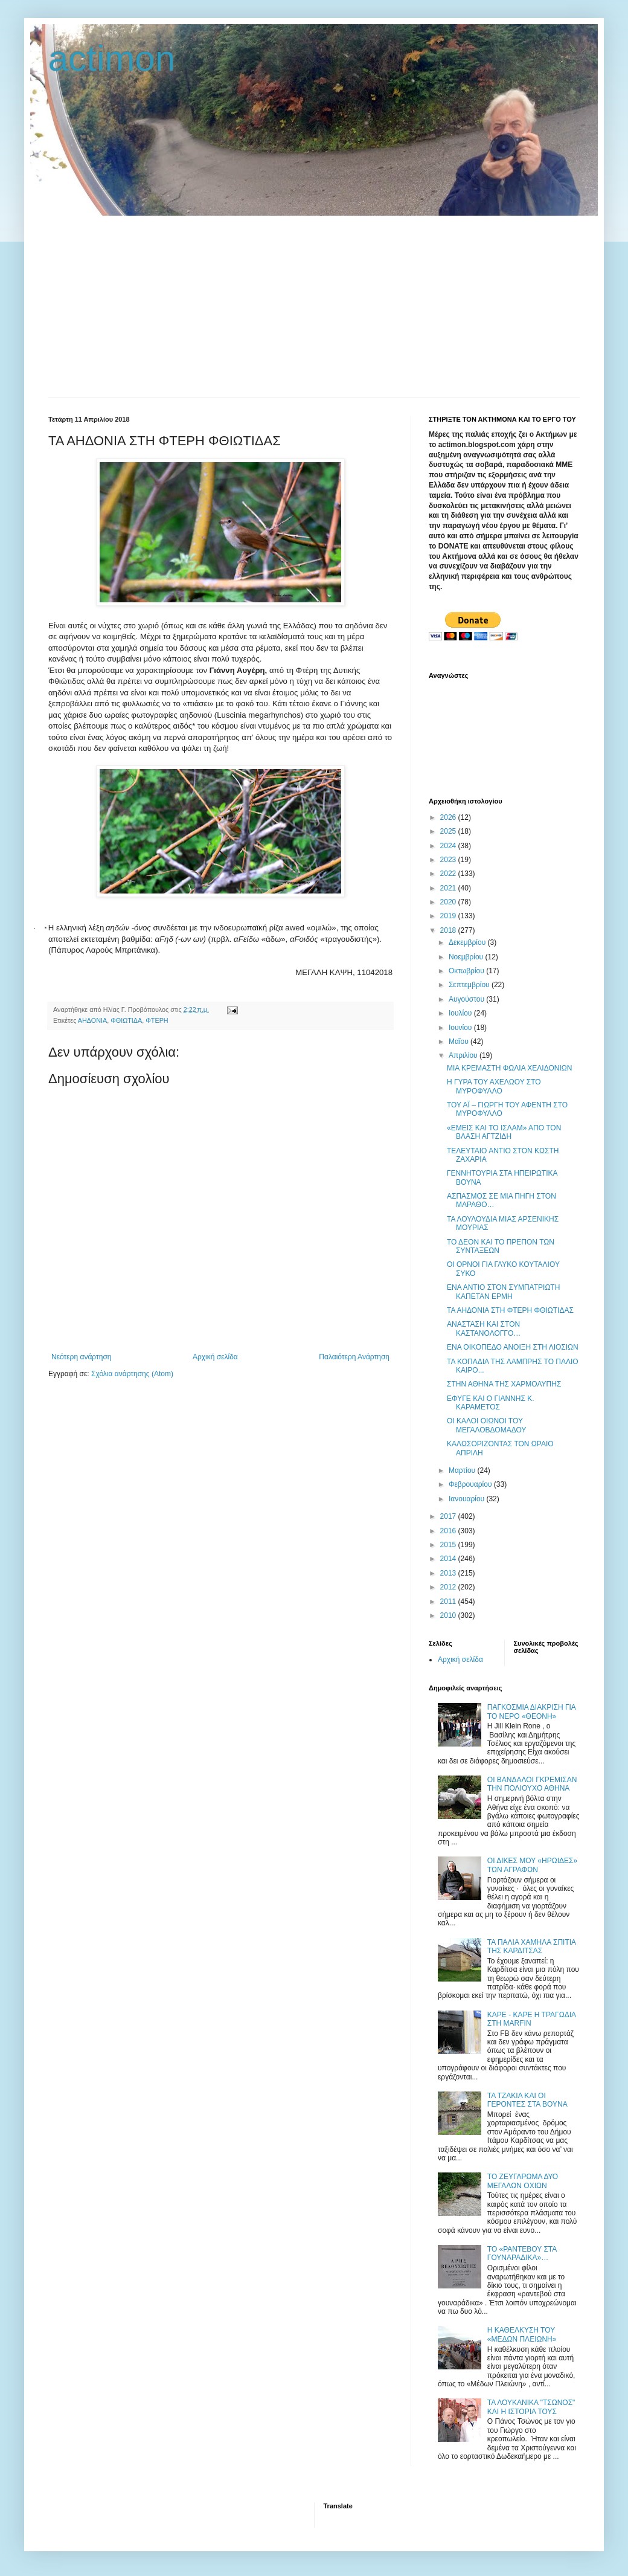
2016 (449, 1531)
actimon (111, 58)
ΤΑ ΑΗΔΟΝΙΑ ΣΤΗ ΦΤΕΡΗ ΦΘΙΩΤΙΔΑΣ (510, 1310)
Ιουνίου (461, 1027)
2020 (449, 902)
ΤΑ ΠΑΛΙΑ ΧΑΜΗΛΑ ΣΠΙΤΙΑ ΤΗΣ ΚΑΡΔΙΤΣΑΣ (531, 1946)
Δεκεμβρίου (468, 942)
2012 (449, 1587)
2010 (449, 1615)
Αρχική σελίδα (215, 1357)
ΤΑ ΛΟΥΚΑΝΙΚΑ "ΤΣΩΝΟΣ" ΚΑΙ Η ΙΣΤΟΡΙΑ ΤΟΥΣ (531, 2406)
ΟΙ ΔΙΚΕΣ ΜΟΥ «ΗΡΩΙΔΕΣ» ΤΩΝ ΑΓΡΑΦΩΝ (532, 1864)
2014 (449, 1558)
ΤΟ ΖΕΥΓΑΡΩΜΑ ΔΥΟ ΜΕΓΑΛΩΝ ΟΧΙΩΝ (522, 2180)
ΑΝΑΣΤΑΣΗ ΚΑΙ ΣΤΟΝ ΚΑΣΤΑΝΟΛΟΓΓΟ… (484, 1328)
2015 (449, 1545)
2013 (449, 1573)
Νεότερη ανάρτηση (81, 1357)
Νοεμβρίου (467, 957)
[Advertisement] (314, 306)
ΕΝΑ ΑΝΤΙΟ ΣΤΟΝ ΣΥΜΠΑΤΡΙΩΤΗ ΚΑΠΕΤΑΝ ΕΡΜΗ (503, 1291)
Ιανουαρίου (468, 1499)
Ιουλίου (461, 1013)
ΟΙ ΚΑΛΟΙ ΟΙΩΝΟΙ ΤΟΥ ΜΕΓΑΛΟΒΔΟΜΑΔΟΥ (486, 1425)
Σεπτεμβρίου (470, 984)
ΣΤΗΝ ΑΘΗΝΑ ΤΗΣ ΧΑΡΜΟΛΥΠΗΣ (504, 1384)
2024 (449, 846)
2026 (449, 817)
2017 (449, 1516)
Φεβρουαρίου (471, 1484)
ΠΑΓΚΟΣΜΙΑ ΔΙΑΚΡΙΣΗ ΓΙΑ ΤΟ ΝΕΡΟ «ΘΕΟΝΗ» (531, 1711)
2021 (449, 888)
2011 (449, 1601)
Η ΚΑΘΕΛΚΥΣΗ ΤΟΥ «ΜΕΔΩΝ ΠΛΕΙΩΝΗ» (522, 2334)
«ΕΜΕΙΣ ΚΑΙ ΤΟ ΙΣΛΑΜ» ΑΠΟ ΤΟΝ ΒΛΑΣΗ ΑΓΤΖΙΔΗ (504, 1132)
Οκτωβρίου (467, 971)
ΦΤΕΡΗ (157, 1020)
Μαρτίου (463, 1470)
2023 (449, 859)
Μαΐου (459, 1041)
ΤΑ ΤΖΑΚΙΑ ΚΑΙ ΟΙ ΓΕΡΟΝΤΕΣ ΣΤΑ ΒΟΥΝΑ (527, 2099)
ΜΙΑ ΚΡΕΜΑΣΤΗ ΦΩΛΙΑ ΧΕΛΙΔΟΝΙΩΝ (509, 1068)
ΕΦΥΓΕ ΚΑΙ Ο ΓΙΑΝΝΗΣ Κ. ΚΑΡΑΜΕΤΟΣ (490, 1402)
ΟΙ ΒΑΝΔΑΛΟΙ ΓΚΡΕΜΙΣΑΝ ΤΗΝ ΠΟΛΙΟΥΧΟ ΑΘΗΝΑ (532, 1784)
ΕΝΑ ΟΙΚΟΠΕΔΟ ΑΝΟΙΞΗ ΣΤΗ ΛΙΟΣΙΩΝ (512, 1347)
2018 (449, 930)
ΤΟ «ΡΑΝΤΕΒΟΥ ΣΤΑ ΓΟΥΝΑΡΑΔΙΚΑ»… (522, 2253)
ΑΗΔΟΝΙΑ (92, 1020)
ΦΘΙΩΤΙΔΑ (126, 1020)
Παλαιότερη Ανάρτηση (354, 1357)
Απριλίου (464, 1055)
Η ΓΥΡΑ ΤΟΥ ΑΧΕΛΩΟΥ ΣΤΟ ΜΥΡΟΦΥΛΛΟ (494, 1086)
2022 (449, 873)
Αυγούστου (467, 999)
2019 (449, 916)
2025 (449, 831)
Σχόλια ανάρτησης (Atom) (132, 1374)
